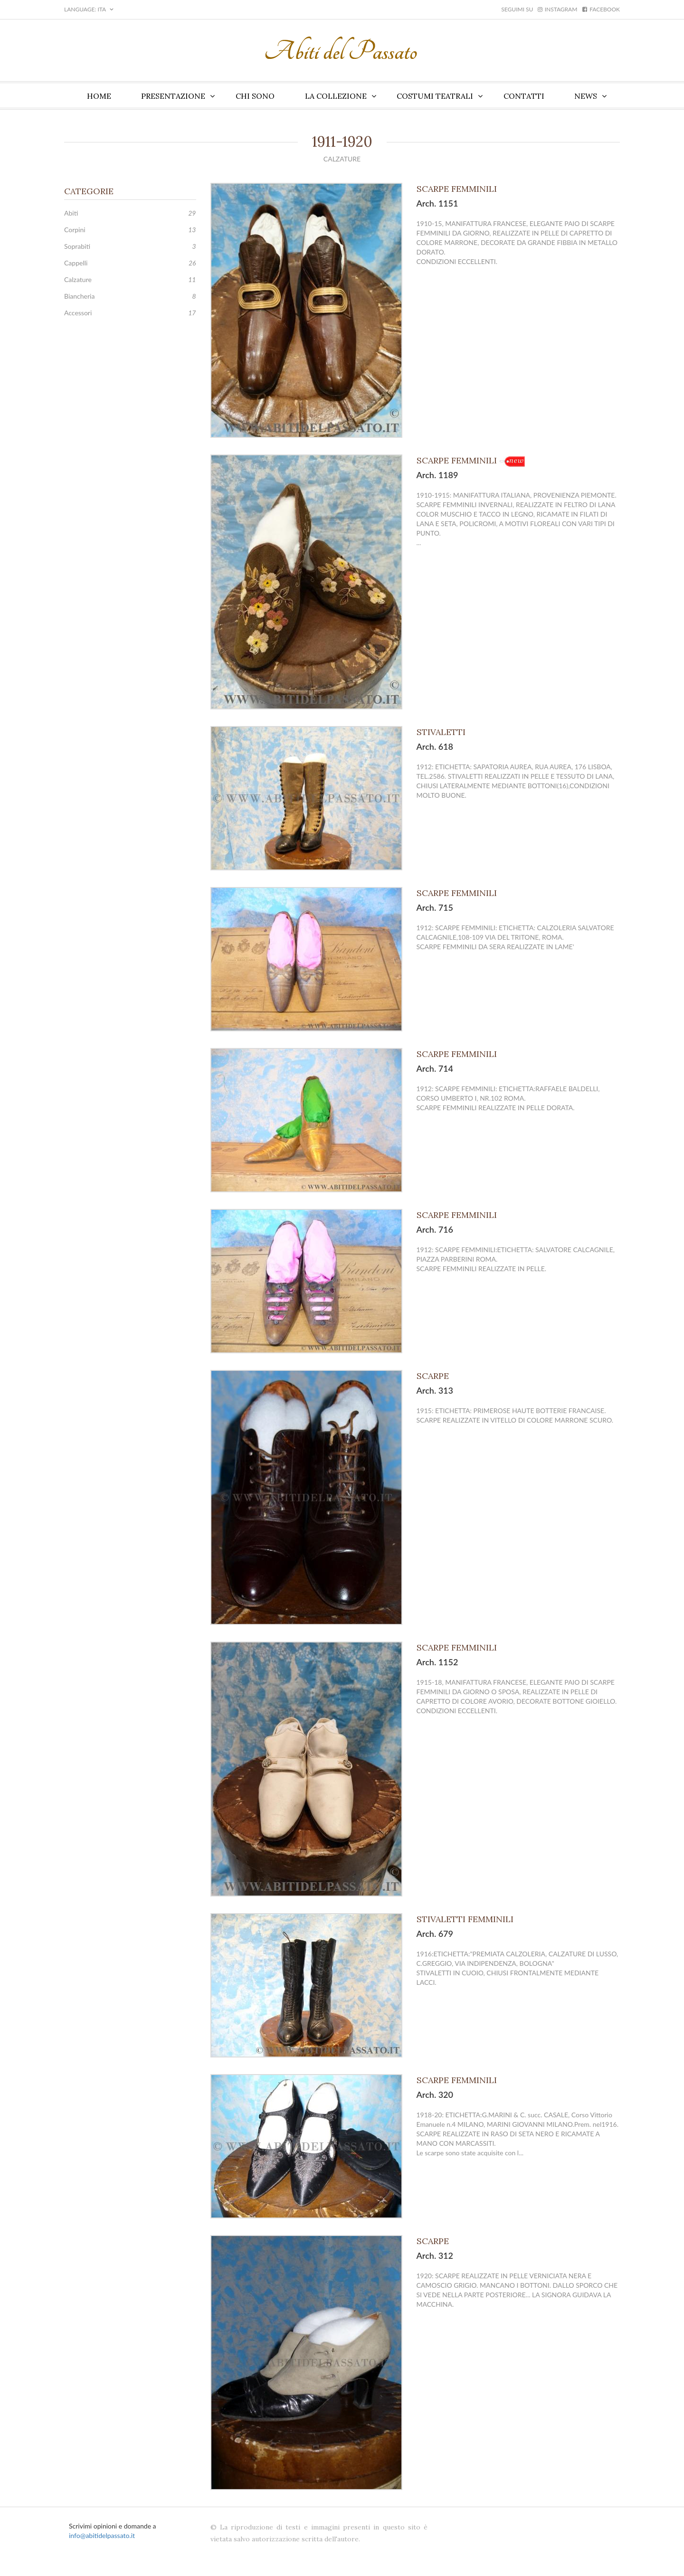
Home (99, 96)
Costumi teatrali (435, 96)
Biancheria (79, 296)
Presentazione (173, 96)
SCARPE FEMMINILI (458, 188)
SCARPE (434, 1375)
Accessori (78, 313)
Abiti (71, 213)
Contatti (524, 96)
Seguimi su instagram (539, 9)
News (585, 96)
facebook (601, 9)
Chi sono (255, 96)
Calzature (78, 279)
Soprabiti (77, 246)
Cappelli (75, 263)
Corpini (75, 230)
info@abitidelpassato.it (102, 2535)
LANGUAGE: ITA (89, 9)
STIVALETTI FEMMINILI (466, 1919)
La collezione (336, 96)
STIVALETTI (442, 732)
